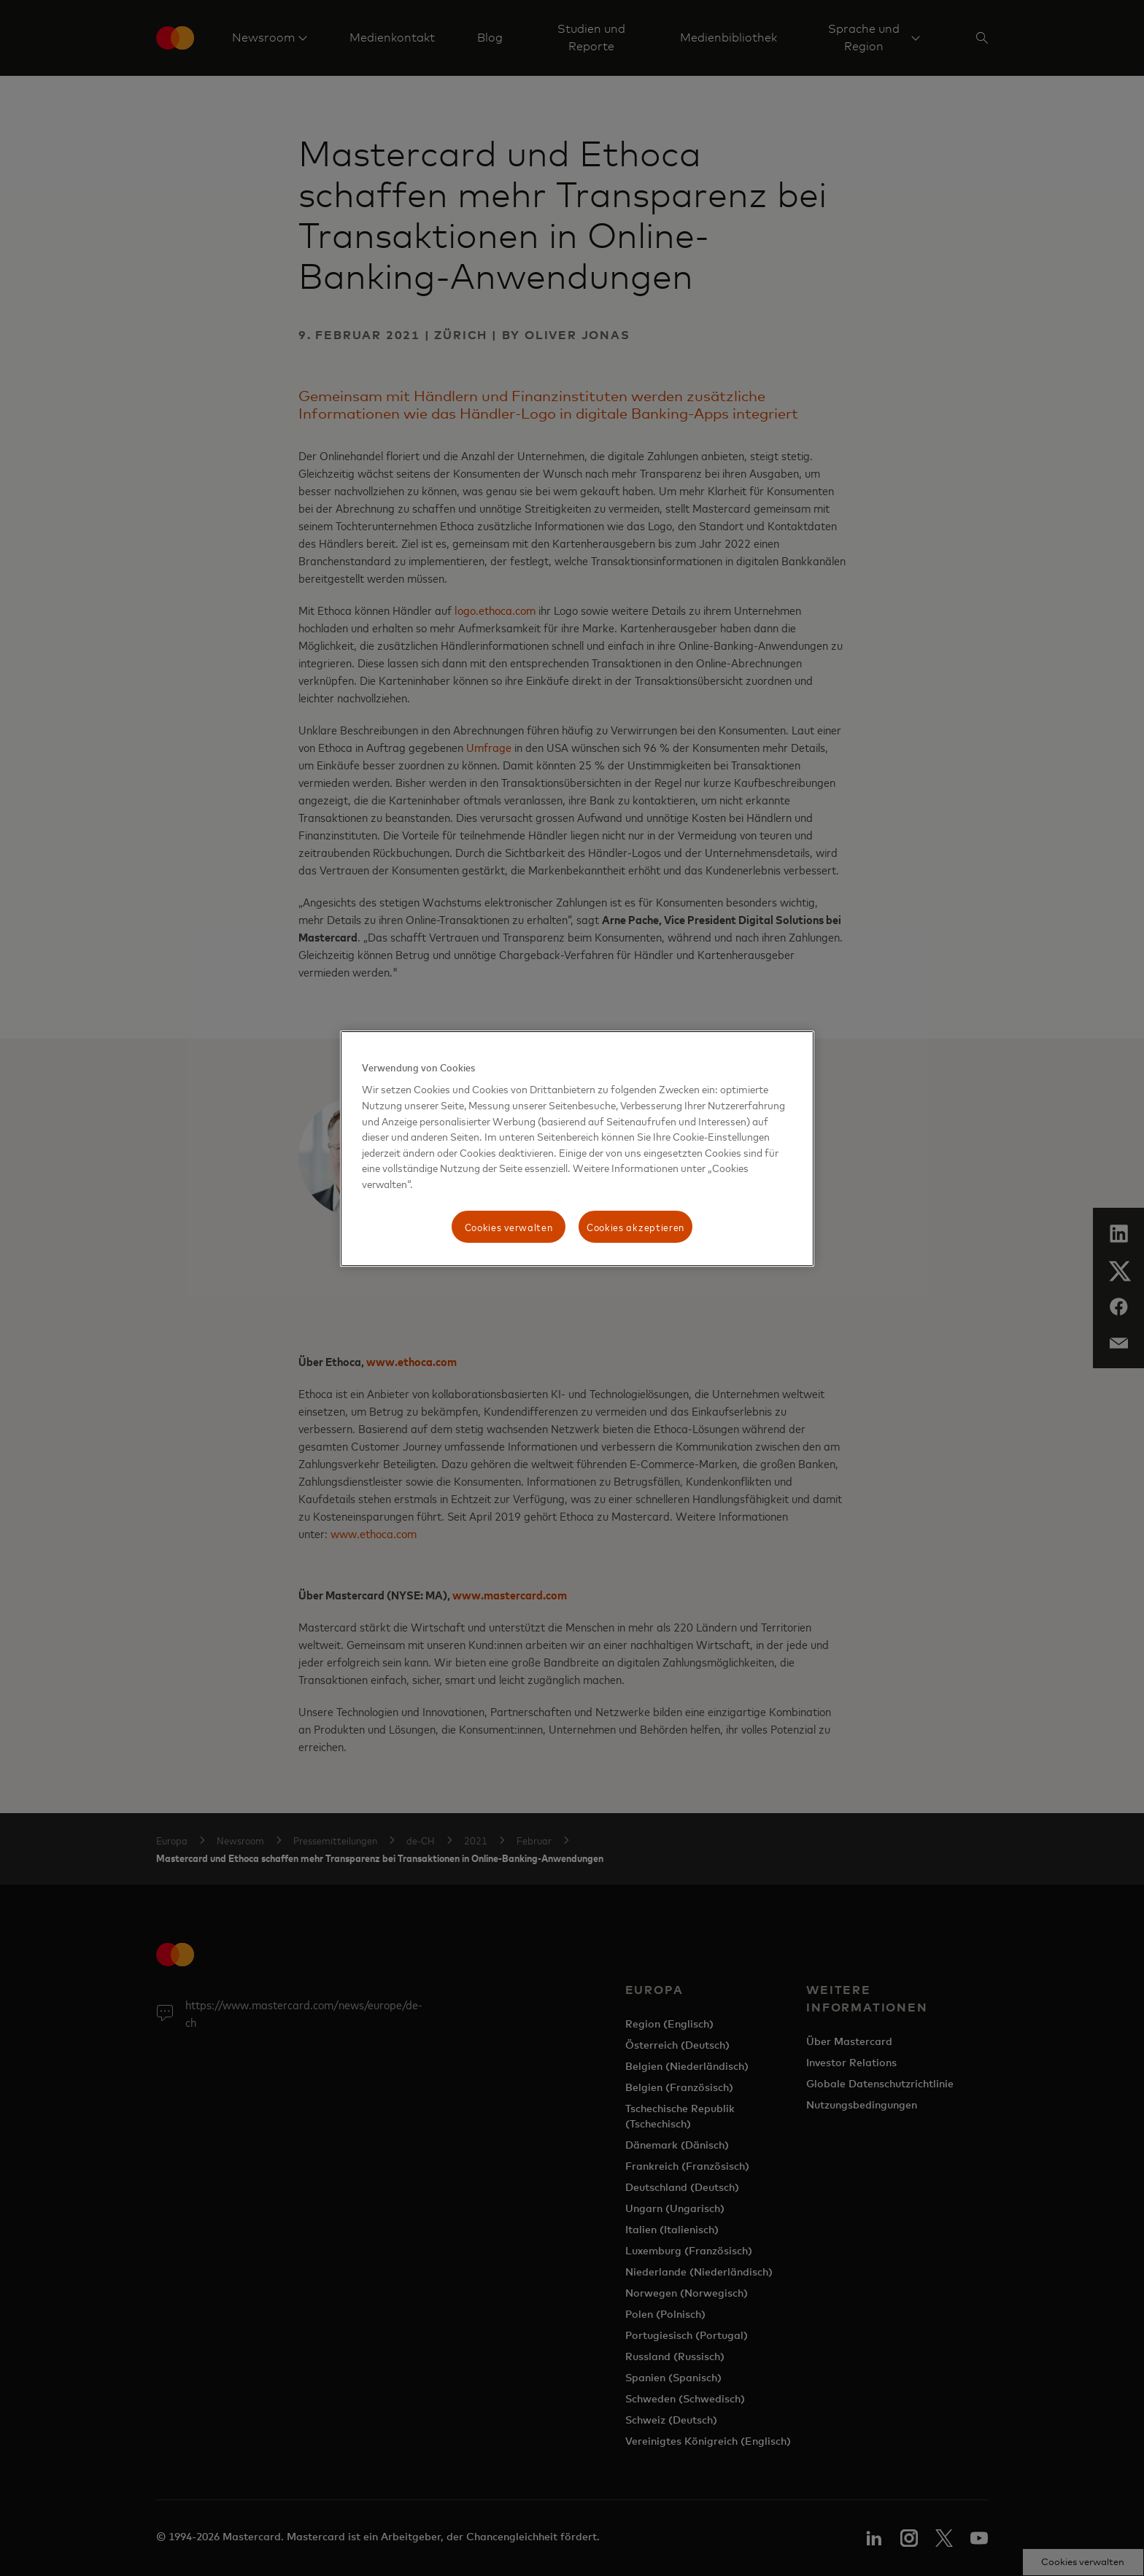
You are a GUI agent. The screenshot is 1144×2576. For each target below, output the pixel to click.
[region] (577, 1149)
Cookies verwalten (509, 1226)
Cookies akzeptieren (635, 1226)
